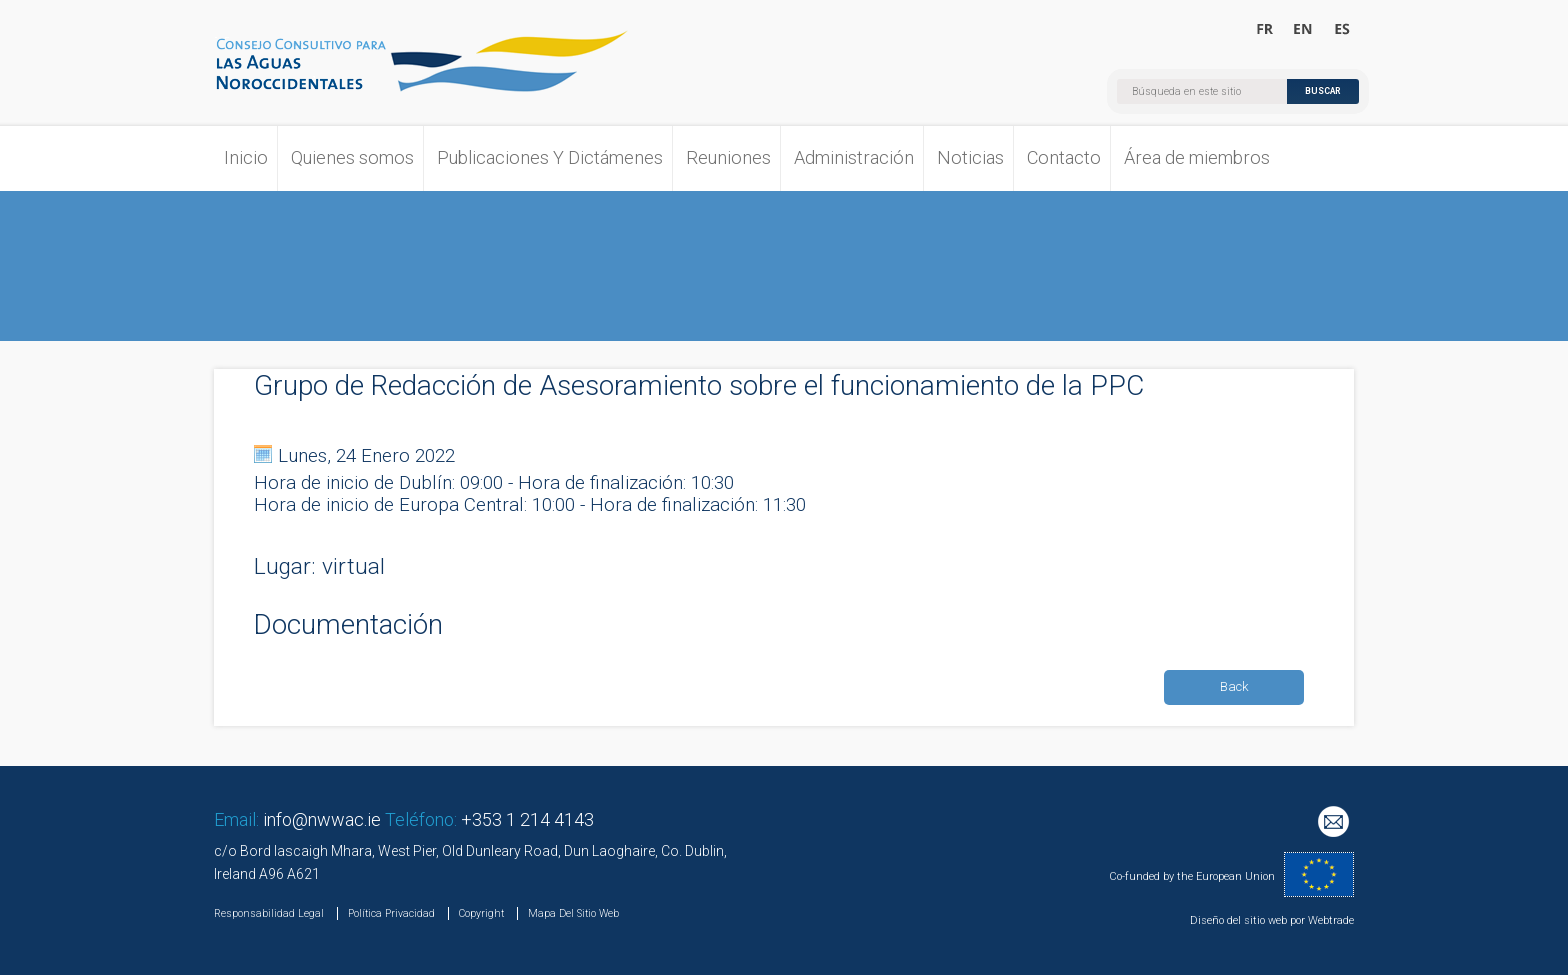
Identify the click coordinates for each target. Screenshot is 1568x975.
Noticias (970, 157)
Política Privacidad (391, 913)
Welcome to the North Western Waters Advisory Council (1303, 30)
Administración (854, 157)
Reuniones (728, 157)
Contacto (1064, 157)
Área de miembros (1197, 157)
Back (1234, 686)
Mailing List (1336, 824)
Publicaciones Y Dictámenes (550, 157)
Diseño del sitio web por (1247, 920)
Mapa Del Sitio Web (573, 913)
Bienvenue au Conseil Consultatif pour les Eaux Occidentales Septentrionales (1265, 30)
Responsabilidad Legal (269, 913)
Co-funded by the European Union (1192, 876)
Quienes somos (352, 157)
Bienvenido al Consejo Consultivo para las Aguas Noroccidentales (1341, 30)
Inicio (246, 157)
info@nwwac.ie (322, 819)
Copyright (481, 913)
